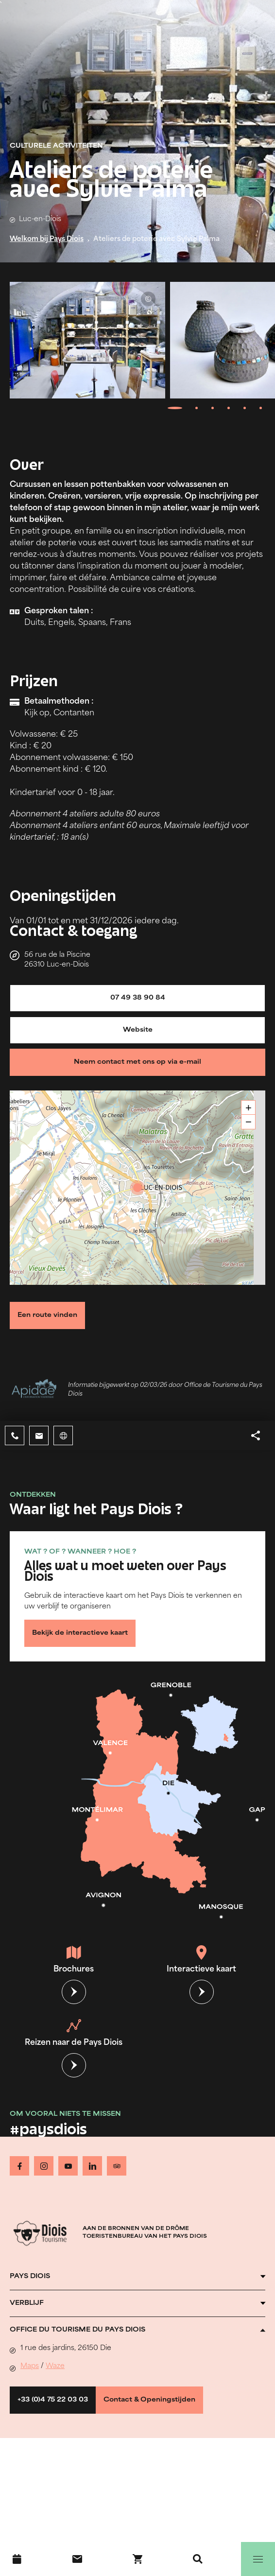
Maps (29, 2366)
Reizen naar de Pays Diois (73, 2033)
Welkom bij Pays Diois (47, 239)
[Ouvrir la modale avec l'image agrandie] (87, 340)
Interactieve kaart (201, 1959)
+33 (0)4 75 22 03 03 (52, 2400)
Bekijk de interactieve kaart (80, 1633)
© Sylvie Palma (148, 299)
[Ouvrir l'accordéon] (137, 2277)
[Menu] (258, 2559)
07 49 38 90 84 (137, 998)
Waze (55, 2366)
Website (138, 1030)
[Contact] (77, 2559)
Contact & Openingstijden (149, 2400)
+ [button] (248, 1108)
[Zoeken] (198, 2559)
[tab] (174, 408)
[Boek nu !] (137, 2559)
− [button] (248, 1122)
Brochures (73, 1959)
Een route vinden (47, 1315)
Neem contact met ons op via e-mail (137, 1062)
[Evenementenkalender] (17, 2559)
